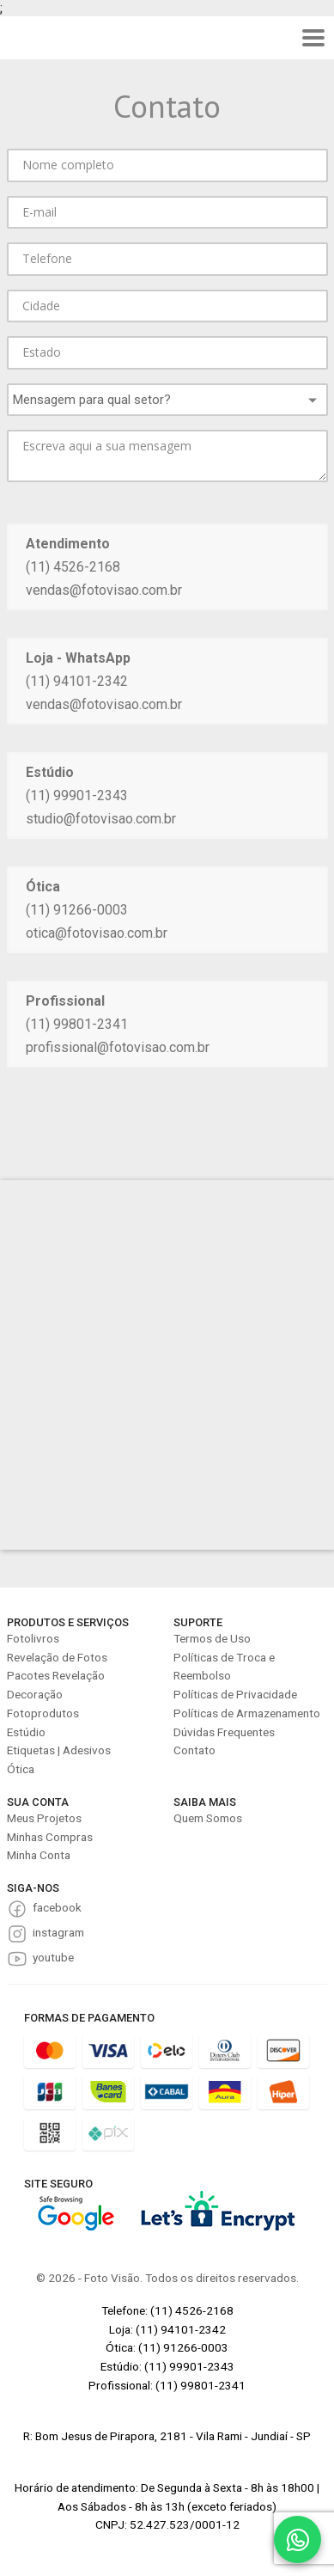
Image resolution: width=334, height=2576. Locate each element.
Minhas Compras (50, 1837)
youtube (53, 1957)
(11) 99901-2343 (77, 795)
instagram (58, 1932)
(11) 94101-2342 (77, 681)
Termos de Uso (212, 1638)
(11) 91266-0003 (77, 910)
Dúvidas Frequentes (224, 1732)
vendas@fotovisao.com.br (104, 590)
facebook (57, 1907)
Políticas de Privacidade (235, 1694)
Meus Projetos (44, 1818)
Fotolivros (33, 1638)
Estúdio (26, 1732)
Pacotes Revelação (56, 1675)
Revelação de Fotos (57, 1657)
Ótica (20, 1769)
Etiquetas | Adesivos (59, 1750)
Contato (194, 1750)
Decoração (35, 1694)
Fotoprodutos (43, 1713)
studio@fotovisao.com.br (101, 819)
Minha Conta (38, 1855)
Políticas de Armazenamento (246, 1713)
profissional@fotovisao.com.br (118, 1047)
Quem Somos (207, 1818)
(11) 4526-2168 (73, 567)
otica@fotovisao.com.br (96, 933)
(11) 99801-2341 (77, 1024)
